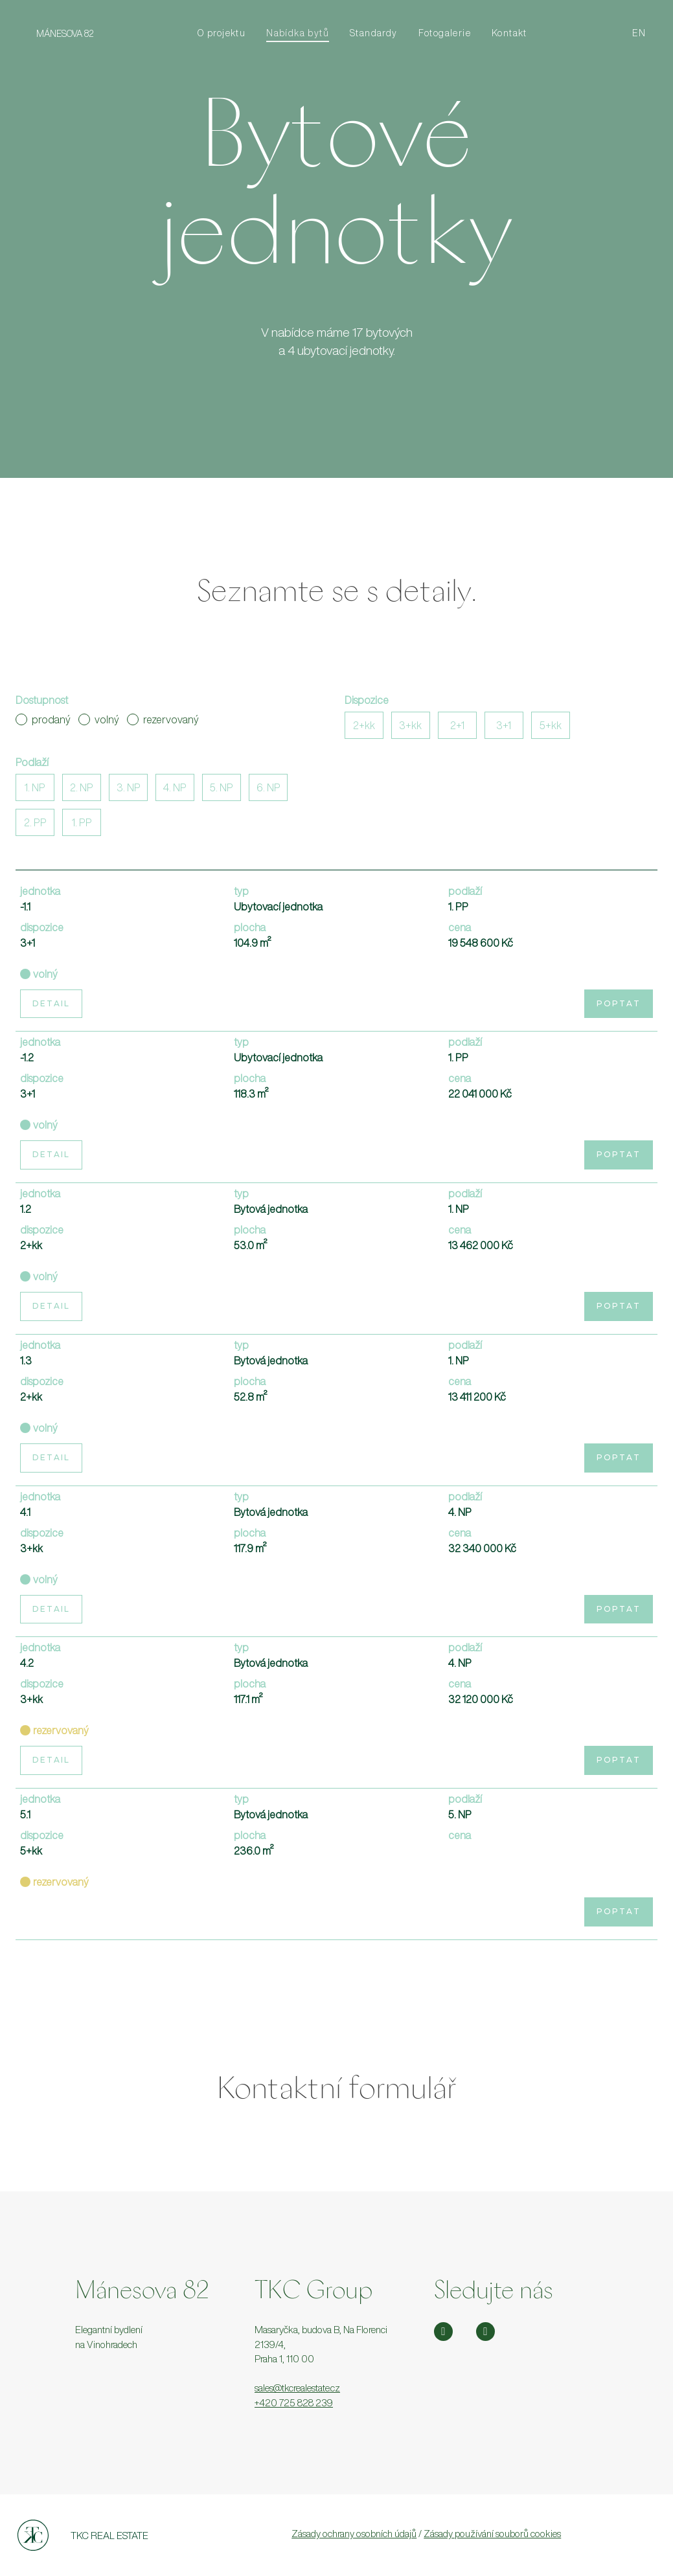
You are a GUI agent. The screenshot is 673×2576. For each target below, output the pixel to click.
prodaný (43, 719)
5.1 (25, 1814)
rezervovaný (163, 719)
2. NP (81, 787)
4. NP (175, 787)
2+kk (364, 725)
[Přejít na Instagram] (443, 2331)
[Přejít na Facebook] (485, 2331)
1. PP (82, 822)
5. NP (221, 787)
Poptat (619, 1003)
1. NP (35, 787)
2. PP (35, 822)
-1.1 (25, 906)
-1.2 (27, 1057)
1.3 (26, 1360)
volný (98, 719)
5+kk (551, 725)
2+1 (457, 725)
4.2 (27, 1663)
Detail (51, 1003)
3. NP (129, 787)
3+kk (410, 725)
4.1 (25, 1512)
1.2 (25, 1209)
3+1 (503, 725)
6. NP (268, 787)
